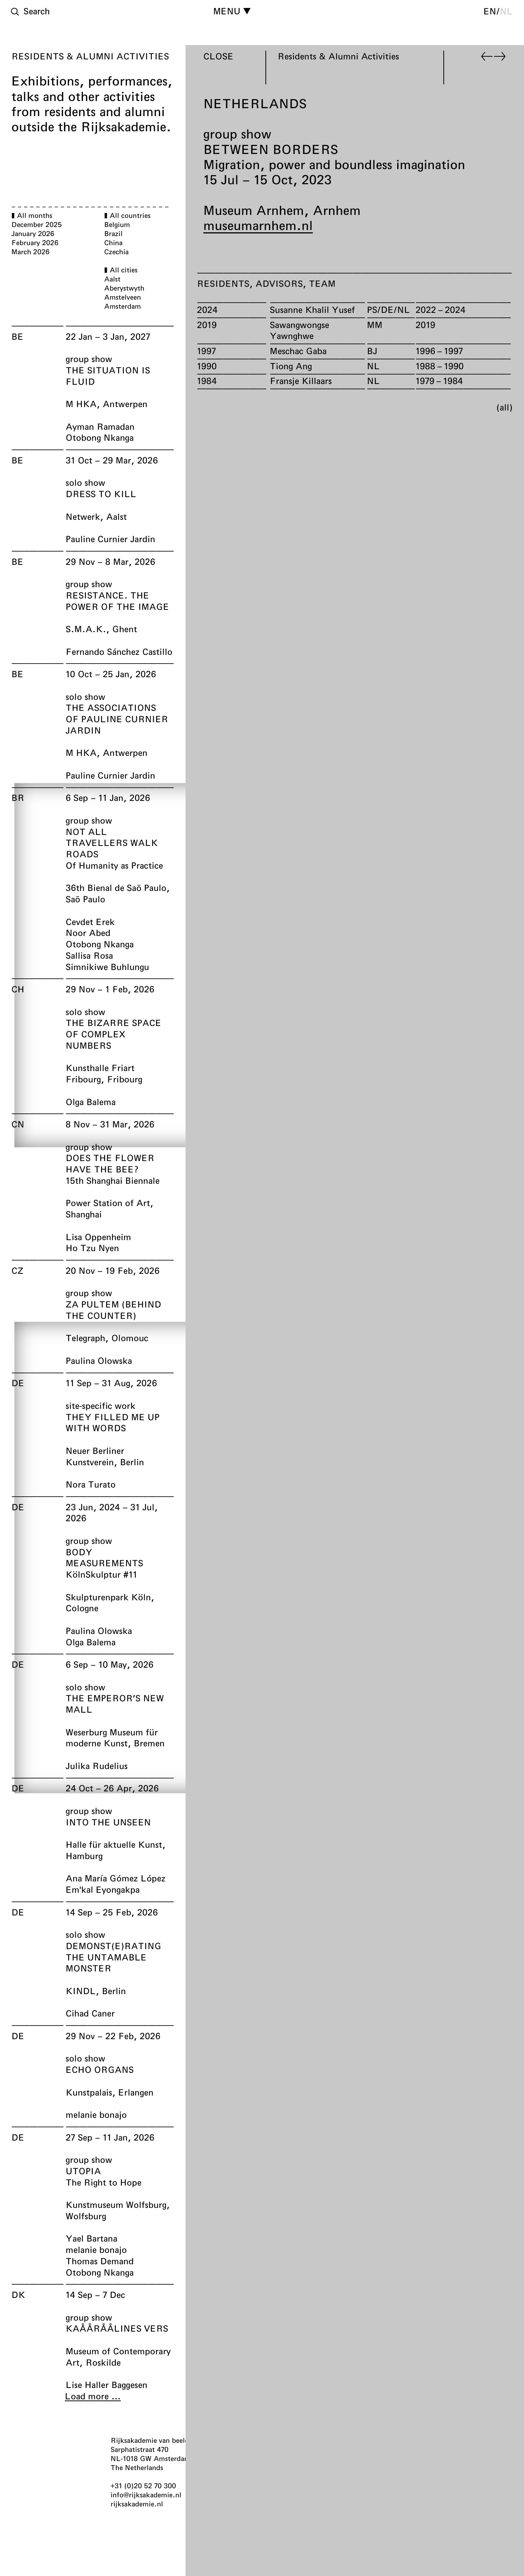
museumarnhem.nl (258, 225)
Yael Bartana (91, 2238)
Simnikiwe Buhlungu (107, 966)
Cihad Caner (90, 2013)
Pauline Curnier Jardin (110, 538)
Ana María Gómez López (115, 1878)
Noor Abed (88, 932)
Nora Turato (90, 1484)
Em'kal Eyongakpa (103, 1889)
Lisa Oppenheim (98, 1236)
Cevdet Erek (90, 921)
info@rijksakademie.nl (146, 2494)
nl (506, 11)
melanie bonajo (96, 2114)
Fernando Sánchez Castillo (119, 651)
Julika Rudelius (97, 1765)
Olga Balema (90, 1101)
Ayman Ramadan (100, 426)
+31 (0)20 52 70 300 (143, 2485)
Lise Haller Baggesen (106, 2384)
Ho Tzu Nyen (92, 1247)
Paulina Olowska (99, 1360)
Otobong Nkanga (100, 437)
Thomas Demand (100, 2261)
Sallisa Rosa (89, 955)
